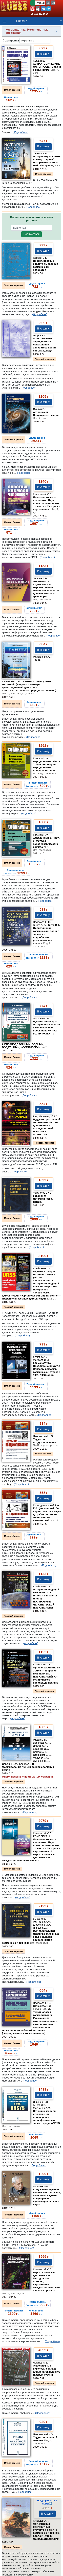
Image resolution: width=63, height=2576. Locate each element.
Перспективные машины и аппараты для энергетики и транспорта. (46, 593)
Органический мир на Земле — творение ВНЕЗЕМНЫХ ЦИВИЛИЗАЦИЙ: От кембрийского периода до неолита (46, 1675)
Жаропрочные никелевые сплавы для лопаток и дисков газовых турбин (46, 2370)
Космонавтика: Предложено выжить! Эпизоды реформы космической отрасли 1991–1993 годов (46, 1368)
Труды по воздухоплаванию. (46, 1442)
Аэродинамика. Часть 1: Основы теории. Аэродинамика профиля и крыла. (46, 767)
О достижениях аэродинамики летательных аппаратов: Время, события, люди (44, 344)
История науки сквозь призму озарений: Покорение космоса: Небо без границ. (47, 161)
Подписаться (32, 234)
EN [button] (53, 3)
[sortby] (34, 40)
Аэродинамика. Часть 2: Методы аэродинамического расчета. (46, 843)
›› (11, 2052)
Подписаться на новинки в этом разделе (31, 219)
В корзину (43, 53)
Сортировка (11, 40)
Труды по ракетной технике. (45, 2440)
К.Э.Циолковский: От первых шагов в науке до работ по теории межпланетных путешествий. (47, 1514)
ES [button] (48, 3)
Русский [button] (40, 3)
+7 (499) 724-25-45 (39, 14)
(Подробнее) (20, 132)
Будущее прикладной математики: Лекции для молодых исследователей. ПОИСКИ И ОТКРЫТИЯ (46, 1127)
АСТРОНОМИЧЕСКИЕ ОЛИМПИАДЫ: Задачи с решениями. (47, 68)
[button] (32, 8)
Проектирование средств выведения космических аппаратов (45, 265)
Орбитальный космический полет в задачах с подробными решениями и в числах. (46, 937)
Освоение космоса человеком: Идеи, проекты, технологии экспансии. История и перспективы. (46, 505)
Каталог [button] (20, 20)
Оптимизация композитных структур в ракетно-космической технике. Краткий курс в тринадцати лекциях (46, 2531)
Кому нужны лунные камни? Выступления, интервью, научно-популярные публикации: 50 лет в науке (47, 2197)
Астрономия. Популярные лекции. (46, 415)
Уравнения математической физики (43, 1198)
